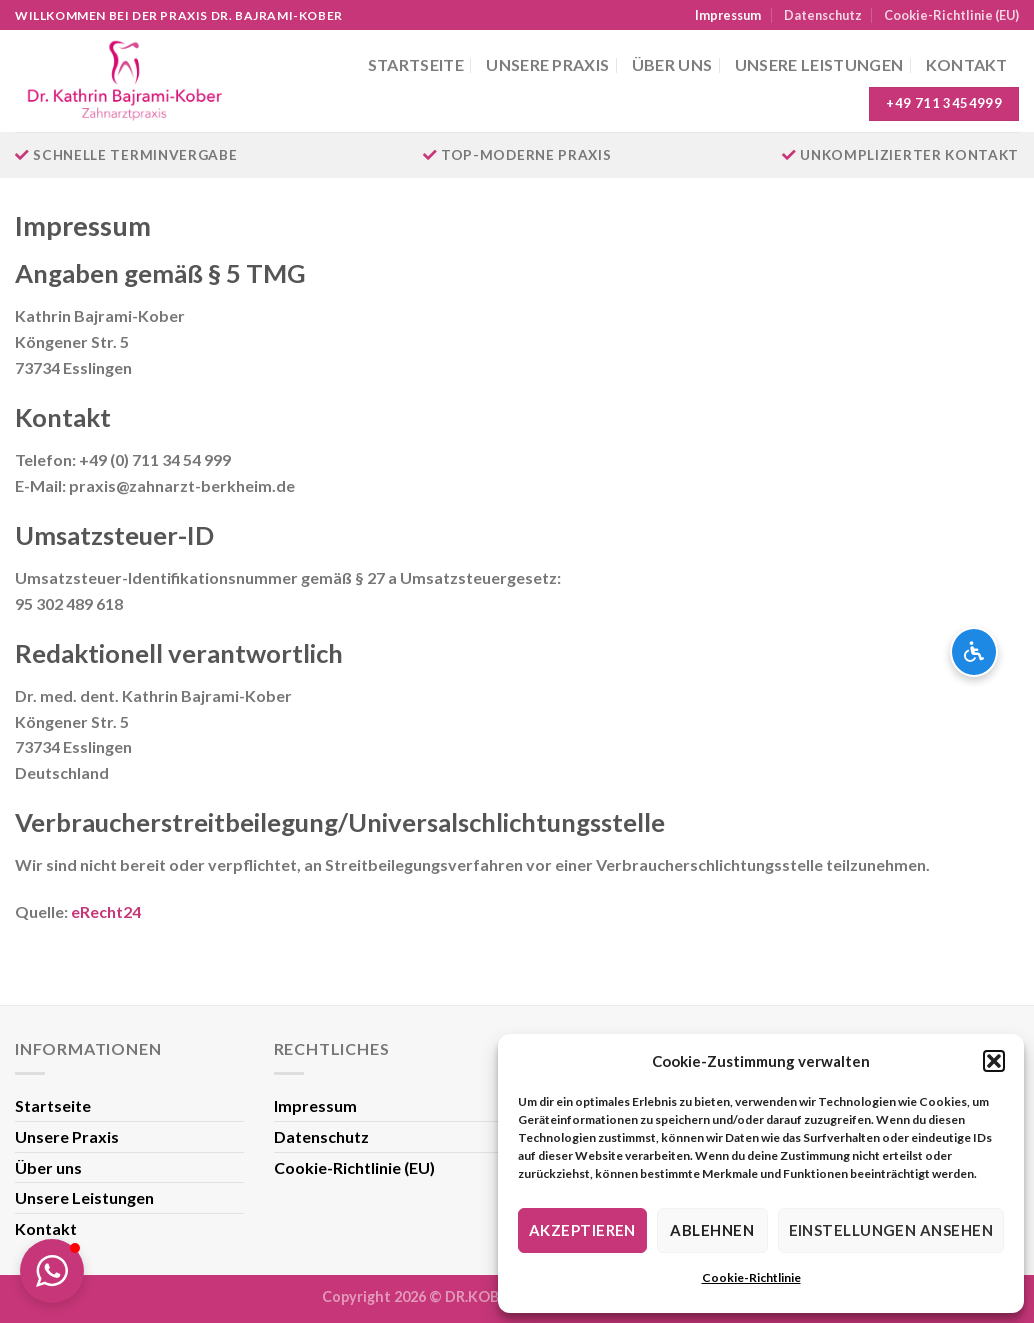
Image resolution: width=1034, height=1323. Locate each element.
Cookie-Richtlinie (751, 1277)
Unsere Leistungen (819, 64)
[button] (994, 1061)
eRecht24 (106, 911)
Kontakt (967, 64)
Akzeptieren (582, 1230)
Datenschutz (823, 15)
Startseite (416, 64)
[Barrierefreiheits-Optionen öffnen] (974, 652)
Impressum (728, 15)
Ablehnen (712, 1230)
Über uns (672, 64)
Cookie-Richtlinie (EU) (951, 15)
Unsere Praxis (547, 64)
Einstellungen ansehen (891, 1230)
